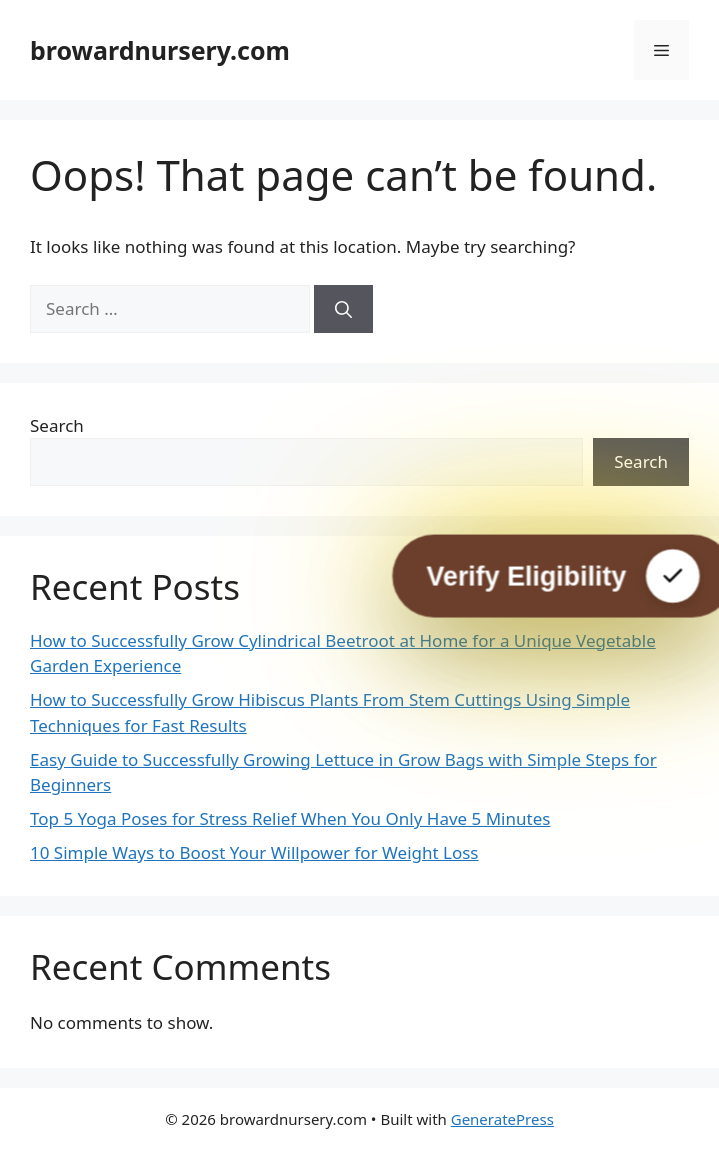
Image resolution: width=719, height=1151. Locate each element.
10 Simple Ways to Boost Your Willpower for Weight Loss (254, 852)
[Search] (343, 309)
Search (57, 425)
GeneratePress (502, 1119)
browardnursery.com (160, 50)
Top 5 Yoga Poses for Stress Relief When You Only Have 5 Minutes (290, 818)
